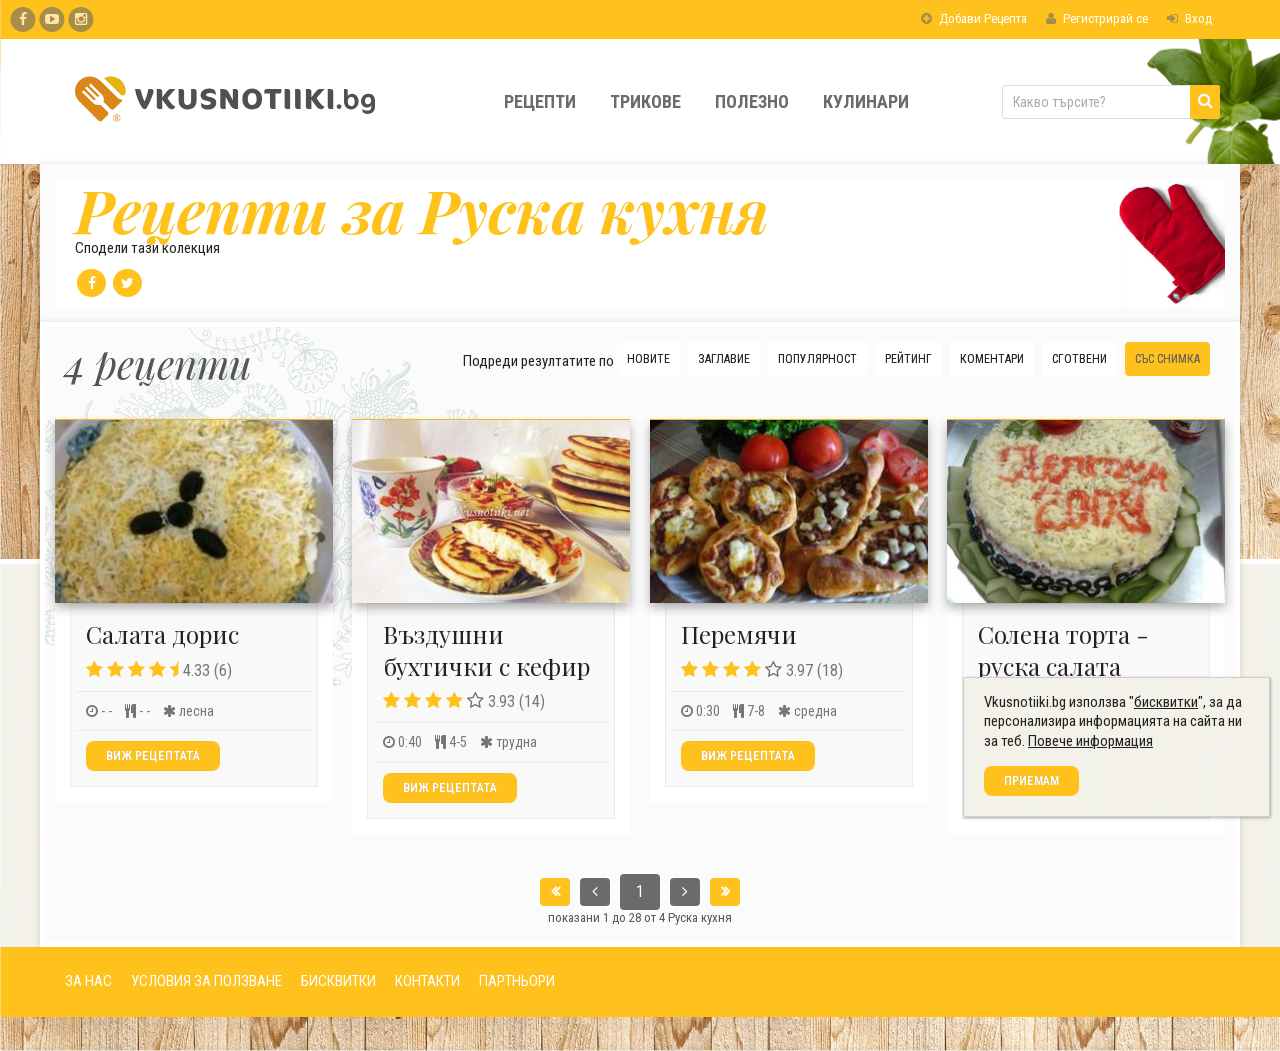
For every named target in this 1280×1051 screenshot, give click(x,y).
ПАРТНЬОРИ (517, 981)
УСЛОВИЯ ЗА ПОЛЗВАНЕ (206, 981)
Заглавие (724, 359)
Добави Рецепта (974, 18)
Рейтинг (908, 359)
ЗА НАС (88, 981)
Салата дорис (162, 634)
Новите (648, 359)
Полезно (752, 101)
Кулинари (866, 101)
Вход (1189, 18)
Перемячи (739, 634)
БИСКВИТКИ (338, 981)
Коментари (992, 359)
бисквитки (1173, 926)
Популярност (817, 359)
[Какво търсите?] (1111, 102)
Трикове (645, 101)
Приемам (1038, 1005)
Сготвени (1079, 359)
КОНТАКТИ (427, 981)
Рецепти (540, 101)
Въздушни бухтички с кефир (486, 649)
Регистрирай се (1097, 18)
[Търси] (1205, 102)
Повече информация (1097, 965)
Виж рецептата (153, 756)
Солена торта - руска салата (1063, 649)
